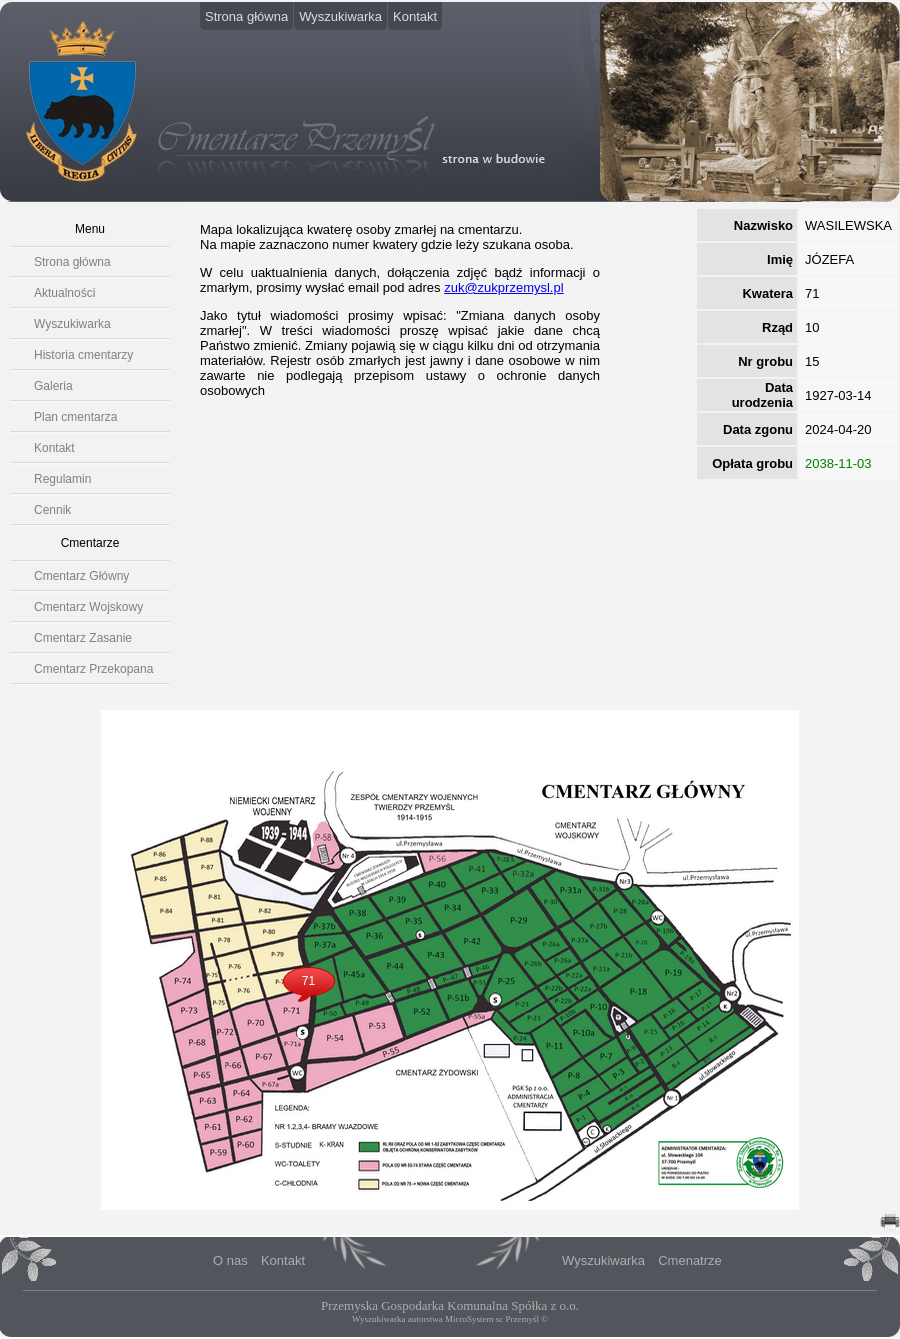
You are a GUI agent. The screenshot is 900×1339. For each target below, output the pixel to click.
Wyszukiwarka (340, 16)
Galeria (53, 386)
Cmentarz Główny (81, 576)
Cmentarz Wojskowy (88, 607)
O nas (230, 1260)
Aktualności (64, 293)
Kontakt (415, 16)
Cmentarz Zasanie (83, 638)
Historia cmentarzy (83, 355)
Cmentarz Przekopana (93, 669)
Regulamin (62, 479)
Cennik (52, 510)
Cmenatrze (690, 1260)
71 (308, 981)
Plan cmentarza (75, 417)
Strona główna (246, 16)
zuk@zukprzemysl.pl (503, 287)
